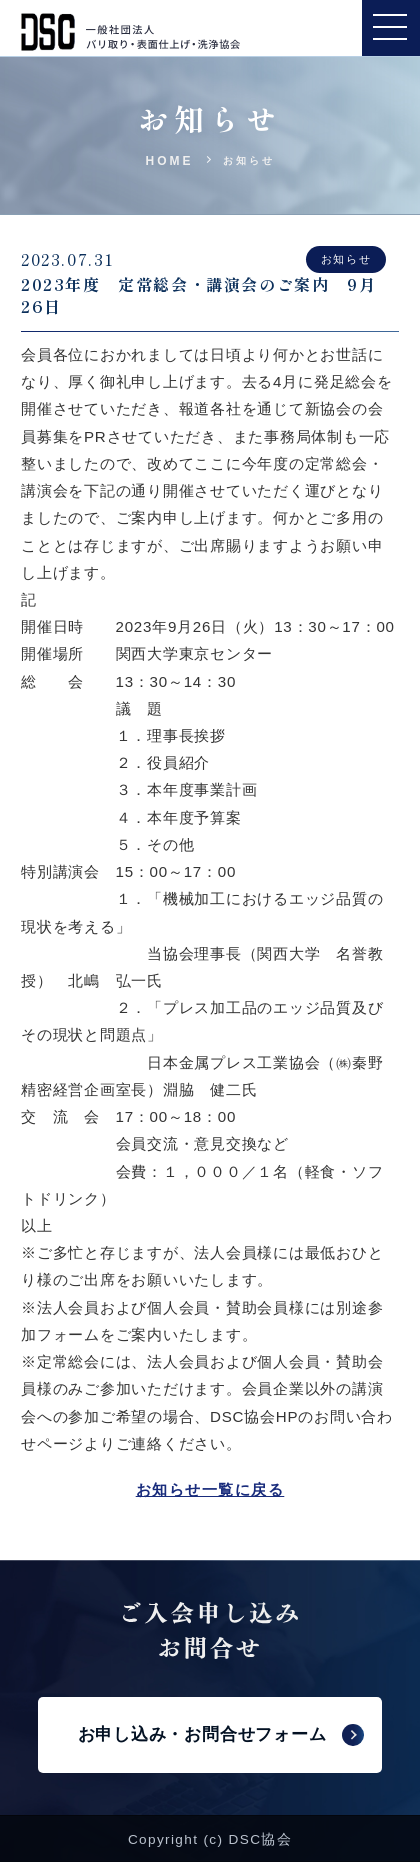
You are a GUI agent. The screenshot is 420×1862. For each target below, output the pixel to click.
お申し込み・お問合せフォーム (202, 1734)
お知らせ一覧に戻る (210, 1489)
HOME (170, 161)
